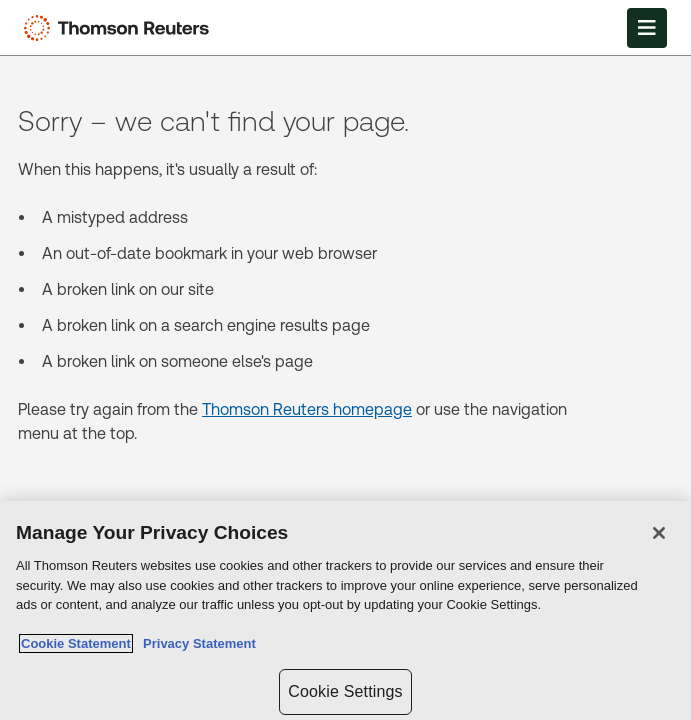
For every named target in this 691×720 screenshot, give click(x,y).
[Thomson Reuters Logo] (121, 28)
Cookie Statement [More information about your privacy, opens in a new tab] (76, 643)
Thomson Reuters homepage (307, 409)
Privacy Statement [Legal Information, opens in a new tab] (196, 643)
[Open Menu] (647, 28)
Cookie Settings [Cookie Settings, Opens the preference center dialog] (345, 691)
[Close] (659, 533)
